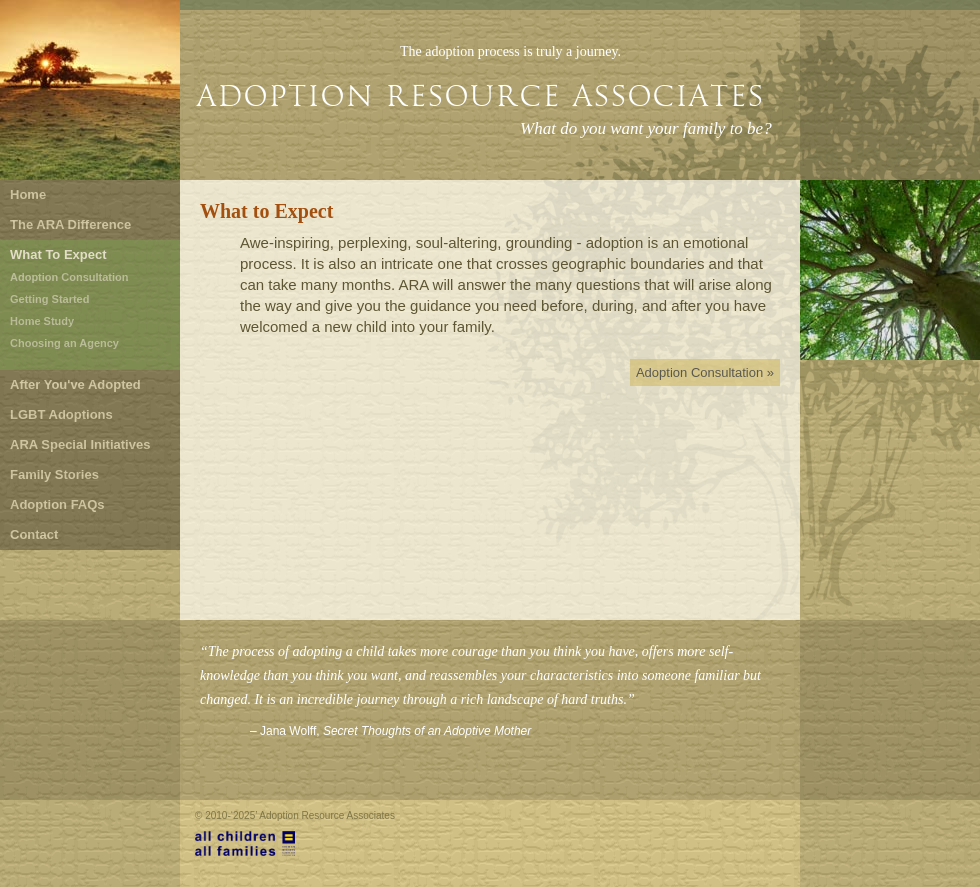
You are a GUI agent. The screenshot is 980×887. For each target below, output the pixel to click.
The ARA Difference (70, 224)
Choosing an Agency (64, 343)
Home (28, 194)
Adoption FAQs (57, 504)
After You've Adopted (75, 384)
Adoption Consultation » (705, 372)
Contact (34, 534)
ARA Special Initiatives (80, 444)
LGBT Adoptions (61, 414)
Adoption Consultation (69, 277)
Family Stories (54, 474)
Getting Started (49, 299)
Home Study (42, 321)
